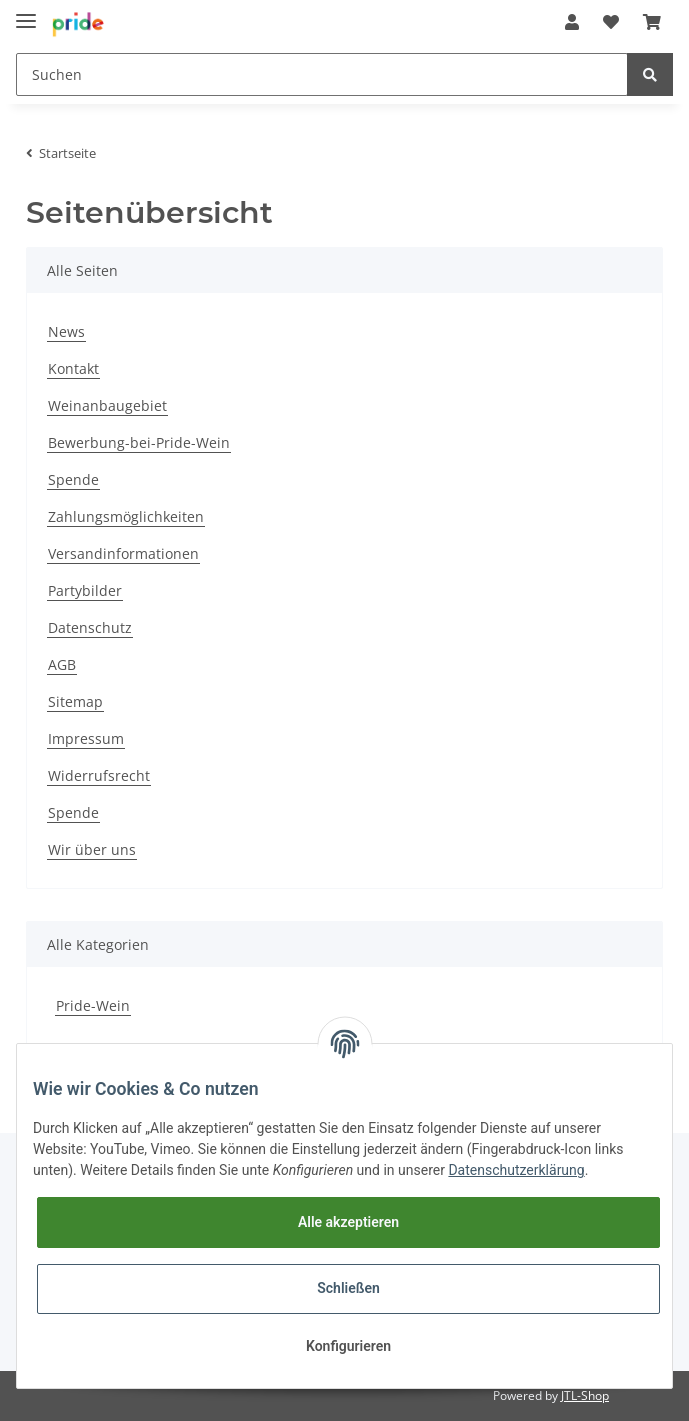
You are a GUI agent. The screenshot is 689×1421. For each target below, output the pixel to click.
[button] (572, 22)
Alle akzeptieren (348, 1222)
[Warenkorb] (652, 22)
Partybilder (85, 590)
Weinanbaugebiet (107, 405)
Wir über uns (92, 849)
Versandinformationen (123, 553)
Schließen (348, 1288)
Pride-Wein (93, 1005)
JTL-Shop (585, 1395)
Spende (73, 479)
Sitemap (75, 701)
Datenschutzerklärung (516, 1170)
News (66, 331)
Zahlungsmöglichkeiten (126, 516)
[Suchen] (322, 74)
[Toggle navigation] (26, 12)
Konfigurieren (348, 1346)
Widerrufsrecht (99, 775)
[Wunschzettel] (611, 22)
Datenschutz (90, 627)
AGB (62, 664)
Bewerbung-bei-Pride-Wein (139, 442)
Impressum (86, 738)
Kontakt (73, 368)
